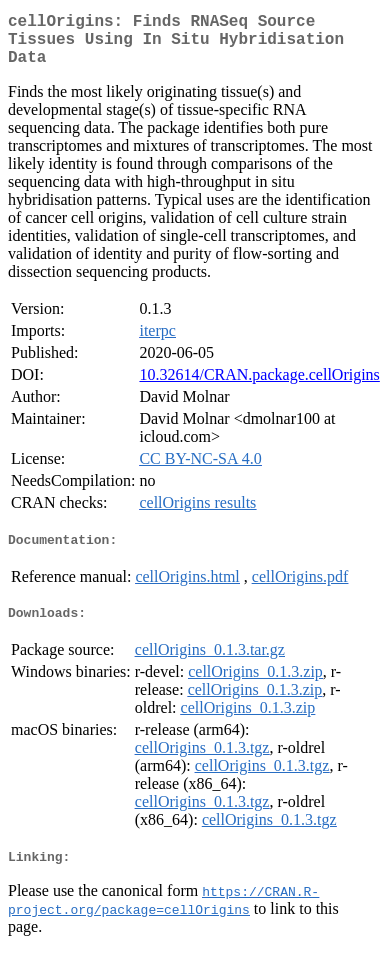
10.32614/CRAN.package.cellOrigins (259, 386)
